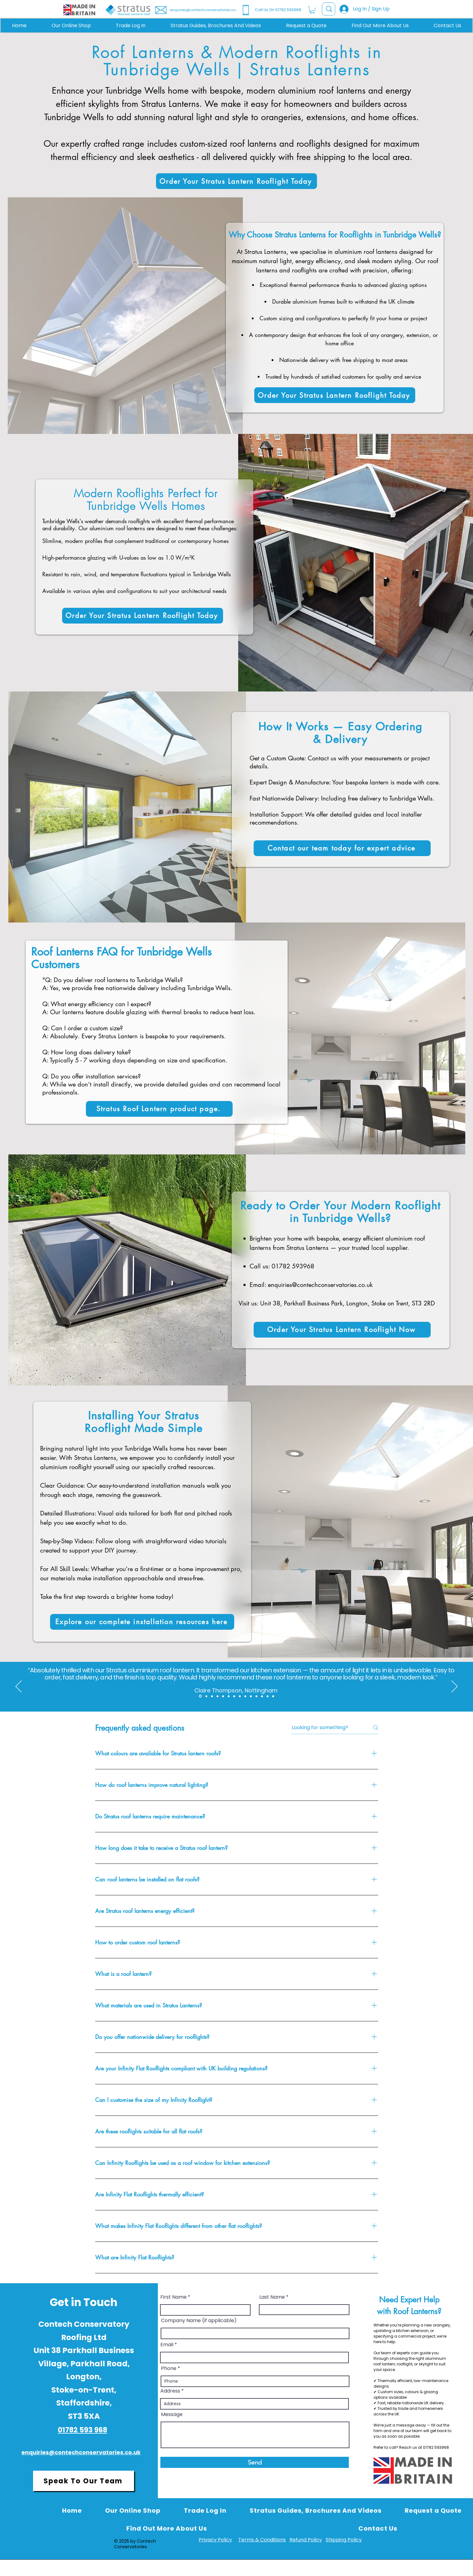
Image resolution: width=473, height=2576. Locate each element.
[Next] (454, 1686)
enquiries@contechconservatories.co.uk (320, 1285)
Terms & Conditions (262, 2539)
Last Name (272, 2297)
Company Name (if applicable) (199, 2320)
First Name (173, 2297)
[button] (312, 10)
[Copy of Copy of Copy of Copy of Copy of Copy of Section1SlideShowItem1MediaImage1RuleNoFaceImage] (256, 1696)
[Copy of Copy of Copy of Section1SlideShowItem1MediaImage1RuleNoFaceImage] (240, 1696)
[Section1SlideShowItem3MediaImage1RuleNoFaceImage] (206, 1696)
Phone (168, 2368)
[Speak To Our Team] (83, 2481)
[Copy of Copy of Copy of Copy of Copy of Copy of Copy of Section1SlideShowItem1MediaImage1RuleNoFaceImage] (262, 1696)
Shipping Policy (344, 2539)
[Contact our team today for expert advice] (342, 848)
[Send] (254, 2462)
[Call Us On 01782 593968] (283, 9)
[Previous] (18, 1686)
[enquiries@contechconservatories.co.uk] (196, 10)
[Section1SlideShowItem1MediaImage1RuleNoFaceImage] (223, 1696)
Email (166, 2344)
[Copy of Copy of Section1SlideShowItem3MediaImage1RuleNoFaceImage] (217, 1696)
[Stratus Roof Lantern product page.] (159, 1109)
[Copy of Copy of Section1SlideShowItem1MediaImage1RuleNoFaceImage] (234, 1696)
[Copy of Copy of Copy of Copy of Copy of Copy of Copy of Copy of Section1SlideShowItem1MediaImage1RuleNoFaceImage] (267, 1696)
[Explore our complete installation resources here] (142, 1622)
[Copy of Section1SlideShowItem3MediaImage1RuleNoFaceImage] (212, 1696)
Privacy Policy (215, 2539)
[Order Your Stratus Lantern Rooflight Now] (342, 1330)
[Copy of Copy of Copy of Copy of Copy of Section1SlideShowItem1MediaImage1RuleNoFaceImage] (251, 1696)
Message (172, 2414)
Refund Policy (305, 2539)
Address (170, 2391)
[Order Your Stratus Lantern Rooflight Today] (236, 181)
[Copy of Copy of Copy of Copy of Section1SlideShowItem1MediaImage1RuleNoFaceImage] (245, 1696)
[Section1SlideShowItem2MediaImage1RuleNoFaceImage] (200, 1696)
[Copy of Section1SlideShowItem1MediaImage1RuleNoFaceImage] (229, 1696)
